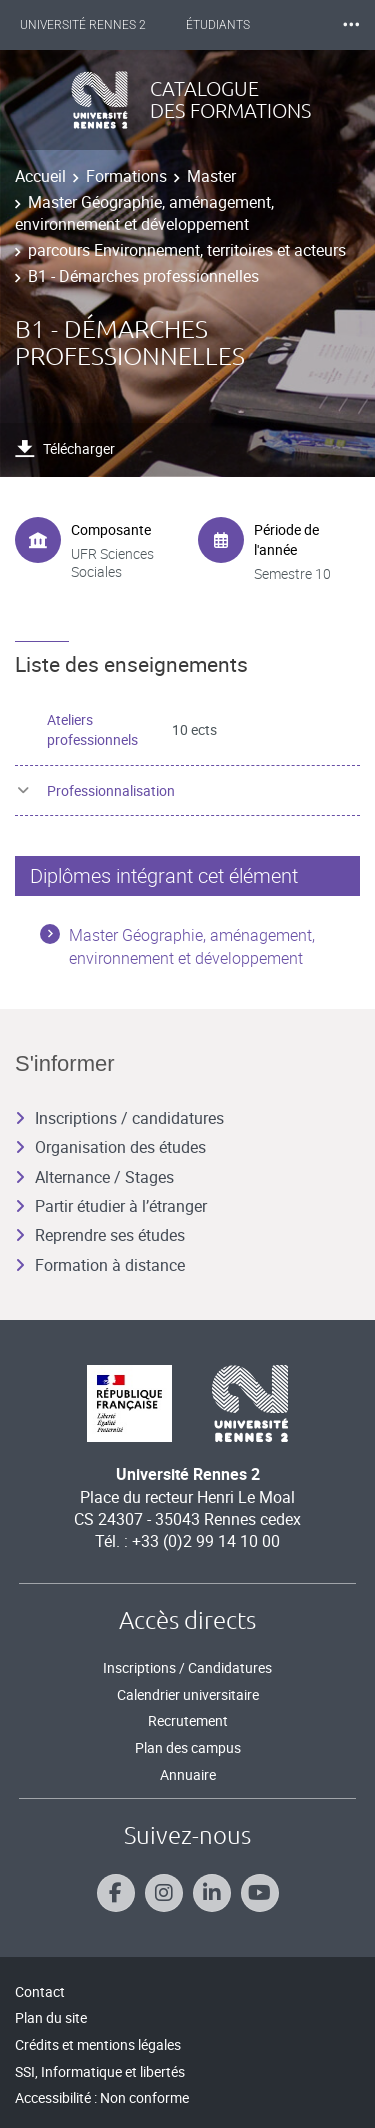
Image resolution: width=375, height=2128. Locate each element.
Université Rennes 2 (83, 25)
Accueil (40, 176)
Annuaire (188, 1774)
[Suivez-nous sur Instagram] (164, 1893)
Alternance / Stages (94, 1177)
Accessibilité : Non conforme (102, 2097)
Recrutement (188, 1720)
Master (211, 176)
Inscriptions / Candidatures (187, 1667)
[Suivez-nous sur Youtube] (260, 1893)
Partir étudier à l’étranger (111, 1206)
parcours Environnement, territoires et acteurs (187, 250)
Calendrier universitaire (188, 1694)
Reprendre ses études (100, 1235)
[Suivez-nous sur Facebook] (116, 1893)
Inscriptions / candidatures (119, 1118)
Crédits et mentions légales (98, 2044)
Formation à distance (100, 1265)
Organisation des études (110, 1147)
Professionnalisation (111, 790)
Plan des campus (188, 1747)
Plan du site (51, 2017)
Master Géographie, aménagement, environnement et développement (144, 213)
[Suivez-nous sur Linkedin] (212, 1893)
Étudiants (218, 25)
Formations (126, 176)
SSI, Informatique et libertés (100, 2071)
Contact (40, 1991)
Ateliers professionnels (92, 729)
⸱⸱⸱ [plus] (351, 24)
